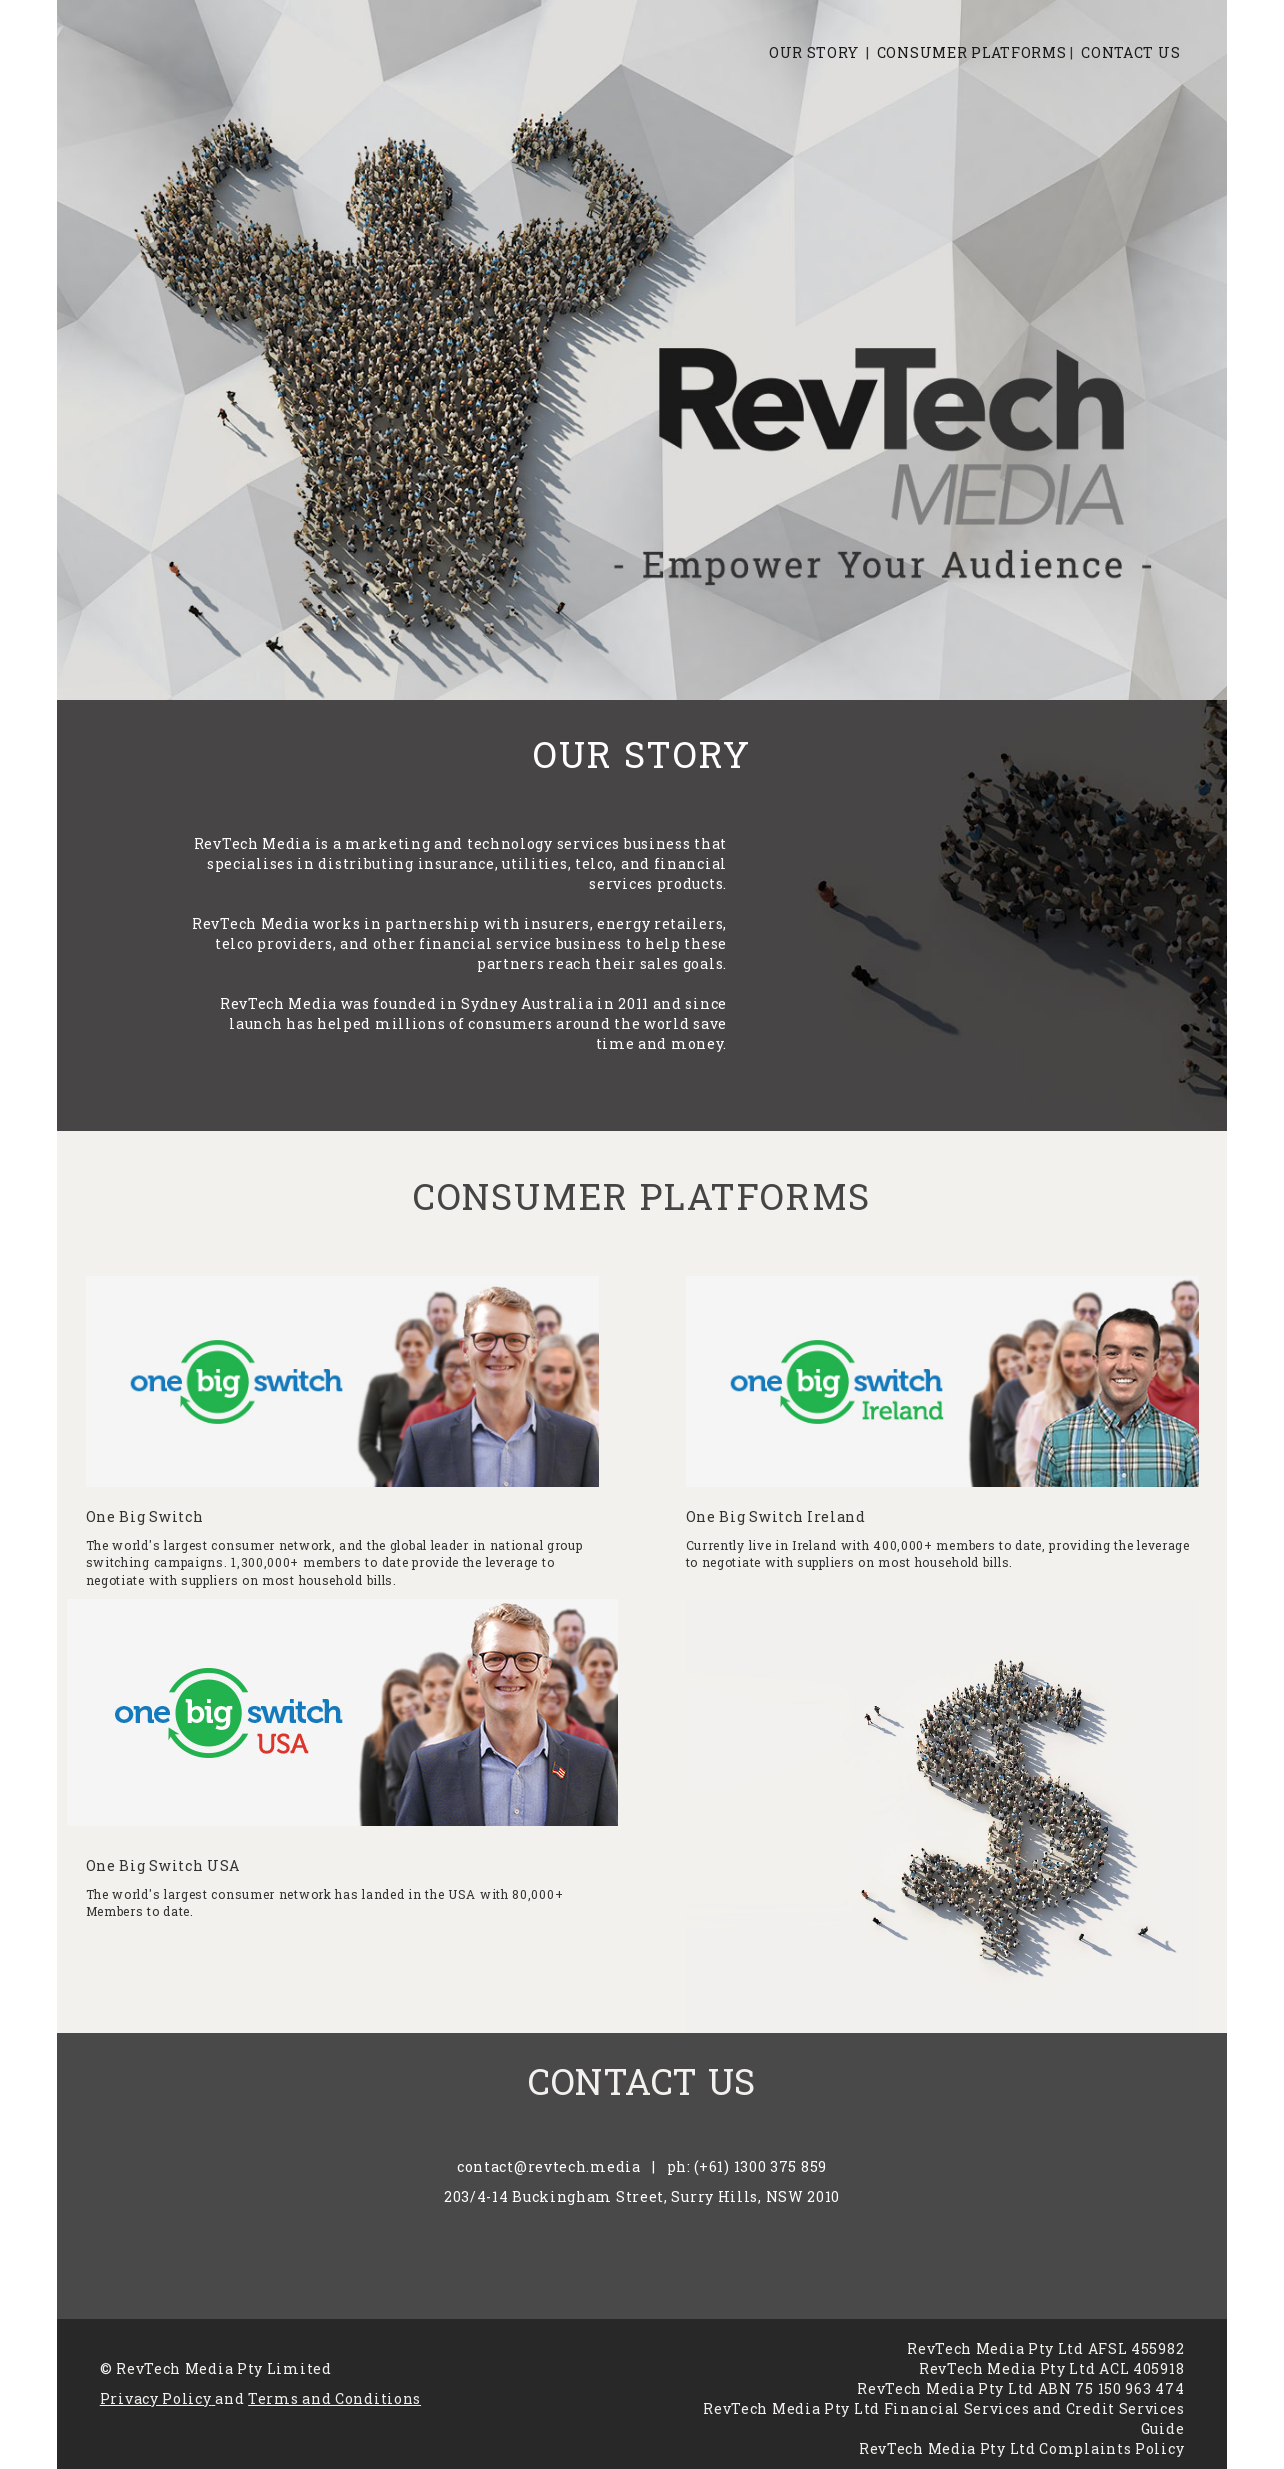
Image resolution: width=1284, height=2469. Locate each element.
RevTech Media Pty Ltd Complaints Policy (1021, 2448)
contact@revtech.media (549, 2166)
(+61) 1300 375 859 (760, 2166)
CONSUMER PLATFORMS (972, 52)
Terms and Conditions (334, 2398)
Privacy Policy (156, 2398)
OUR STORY (813, 52)
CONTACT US (1130, 52)
